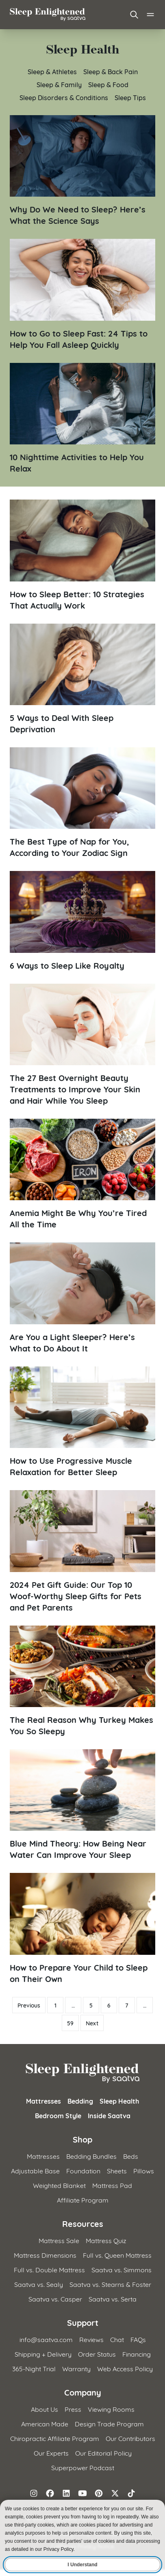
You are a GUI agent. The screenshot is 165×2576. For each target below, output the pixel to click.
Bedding (80, 2101)
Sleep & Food (108, 84)
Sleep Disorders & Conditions (64, 97)
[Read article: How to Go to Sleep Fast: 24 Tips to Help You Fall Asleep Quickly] (82, 294)
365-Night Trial (34, 2368)
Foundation (83, 2170)
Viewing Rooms (111, 2408)
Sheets (117, 2170)
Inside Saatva (109, 2115)
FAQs (138, 2339)
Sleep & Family (59, 84)
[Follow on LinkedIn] (66, 2493)
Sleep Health (119, 2101)
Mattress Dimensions (45, 2254)
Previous (28, 2005)
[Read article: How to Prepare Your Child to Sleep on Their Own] (82, 1928)
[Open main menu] (150, 14)
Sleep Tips (130, 97)
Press (73, 2408)
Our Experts (51, 2452)
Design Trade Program (109, 2423)
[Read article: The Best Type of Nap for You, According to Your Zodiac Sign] (82, 802)
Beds (130, 2155)
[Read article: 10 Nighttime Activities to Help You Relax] (82, 418)
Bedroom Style (58, 2115)
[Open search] (134, 14)
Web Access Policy (125, 2368)
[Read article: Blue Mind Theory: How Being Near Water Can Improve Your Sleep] (82, 1804)
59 (70, 2023)
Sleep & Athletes (52, 71)
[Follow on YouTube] (82, 2493)
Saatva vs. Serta (113, 2298)
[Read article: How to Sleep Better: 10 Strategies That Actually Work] (82, 555)
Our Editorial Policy (103, 2452)
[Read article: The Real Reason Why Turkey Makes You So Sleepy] (82, 1681)
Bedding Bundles (91, 2155)
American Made (44, 2423)
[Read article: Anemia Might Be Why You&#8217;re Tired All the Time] (82, 1174)
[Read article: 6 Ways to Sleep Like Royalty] (82, 920)
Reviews (91, 2339)
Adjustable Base (35, 2170)
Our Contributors (130, 2438)
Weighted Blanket (59, 2185)
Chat (117, 2339)
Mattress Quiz (106, 2240)
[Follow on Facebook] (50, 2493)
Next (92, 2023)
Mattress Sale (59, 2240)
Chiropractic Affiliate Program (54, 2438)
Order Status (97, 2353)
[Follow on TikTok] (131, 2493)
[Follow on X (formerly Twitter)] (115, 2493)
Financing (136, 2353)
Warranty (76, 2368)
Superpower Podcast (82, 2467)
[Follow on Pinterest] (99, 2493)
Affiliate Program (83, 2199)
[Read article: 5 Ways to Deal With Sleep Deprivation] (82, 679)
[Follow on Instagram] (34, 2493)
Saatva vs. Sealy (38, 2284)
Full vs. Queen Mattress (117, 2254)
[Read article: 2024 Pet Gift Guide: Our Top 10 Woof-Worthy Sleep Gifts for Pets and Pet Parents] (82, 1551)
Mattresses (43, 2101)
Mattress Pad (112, 2185)
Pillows (143, 2170)
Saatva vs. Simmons (121, 2269)
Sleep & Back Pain (110, 71)
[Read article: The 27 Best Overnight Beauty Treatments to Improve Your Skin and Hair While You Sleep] (82, 1045)
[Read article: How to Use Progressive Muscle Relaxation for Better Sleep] (82, 1421)
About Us (44, 2408)
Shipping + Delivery (43, 2353)
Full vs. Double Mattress (49, 2269)
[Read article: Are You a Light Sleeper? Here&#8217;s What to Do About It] (82, 1297)
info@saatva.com (46, 2339)
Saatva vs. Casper (55, 2298)
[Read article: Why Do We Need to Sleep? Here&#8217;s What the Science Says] (82, 170)
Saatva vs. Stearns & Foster (110, 2284)
